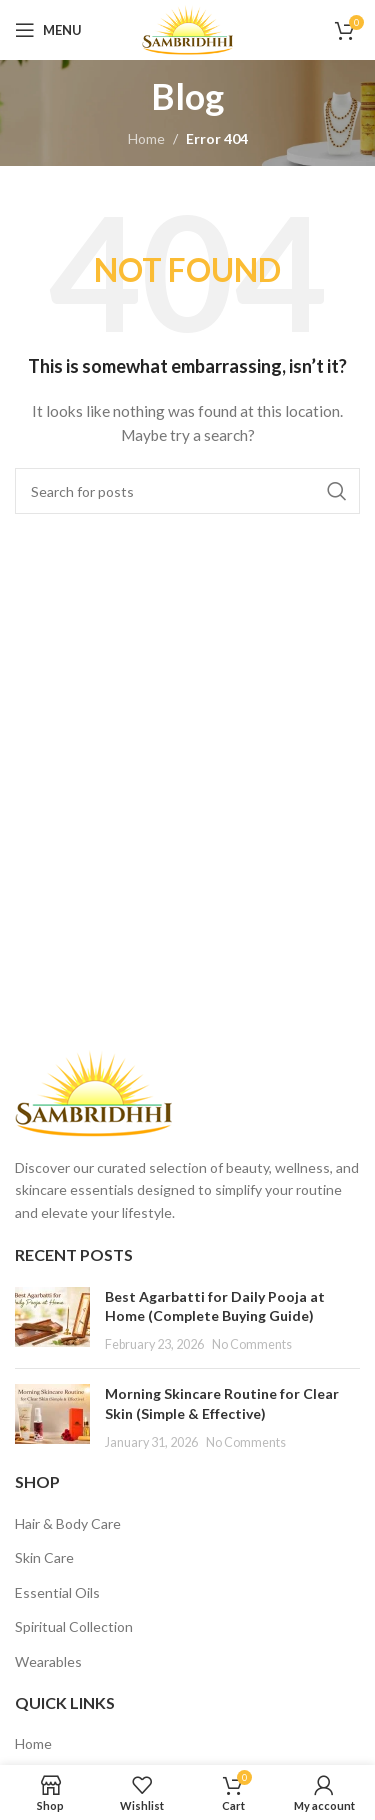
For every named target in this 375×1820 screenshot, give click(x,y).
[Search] (187, 491)
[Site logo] (187, 28)
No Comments (252, 1344)
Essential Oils (57, 1592)
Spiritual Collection (74, 1626)
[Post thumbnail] (52, 1320)
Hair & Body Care (68, 1523)
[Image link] (93, 1091)
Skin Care (44, 1557)
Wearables (48, 1661)
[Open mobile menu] (48, 30)
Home (146, 138)
